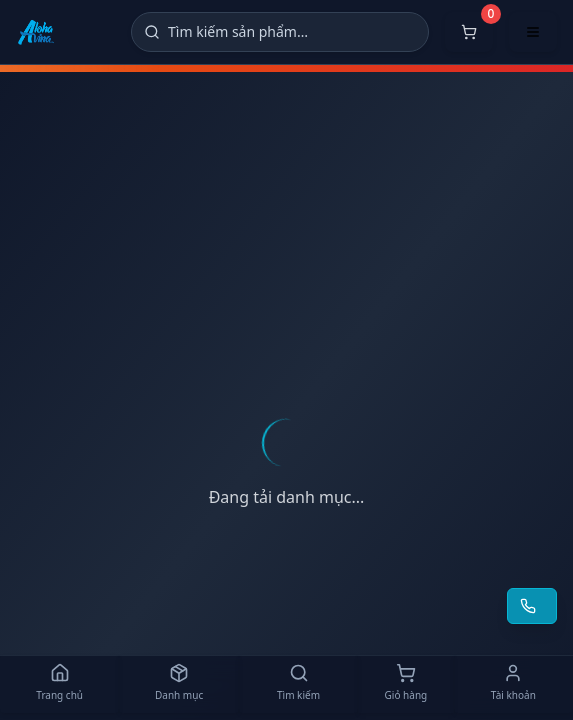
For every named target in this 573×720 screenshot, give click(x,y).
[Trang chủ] (59, 684)
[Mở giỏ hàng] (469, 32)
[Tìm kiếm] (280, 32)
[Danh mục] (178, 684)
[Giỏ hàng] (405, 684)
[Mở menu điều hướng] (533, 32)
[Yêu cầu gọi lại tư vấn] (532, 606)
